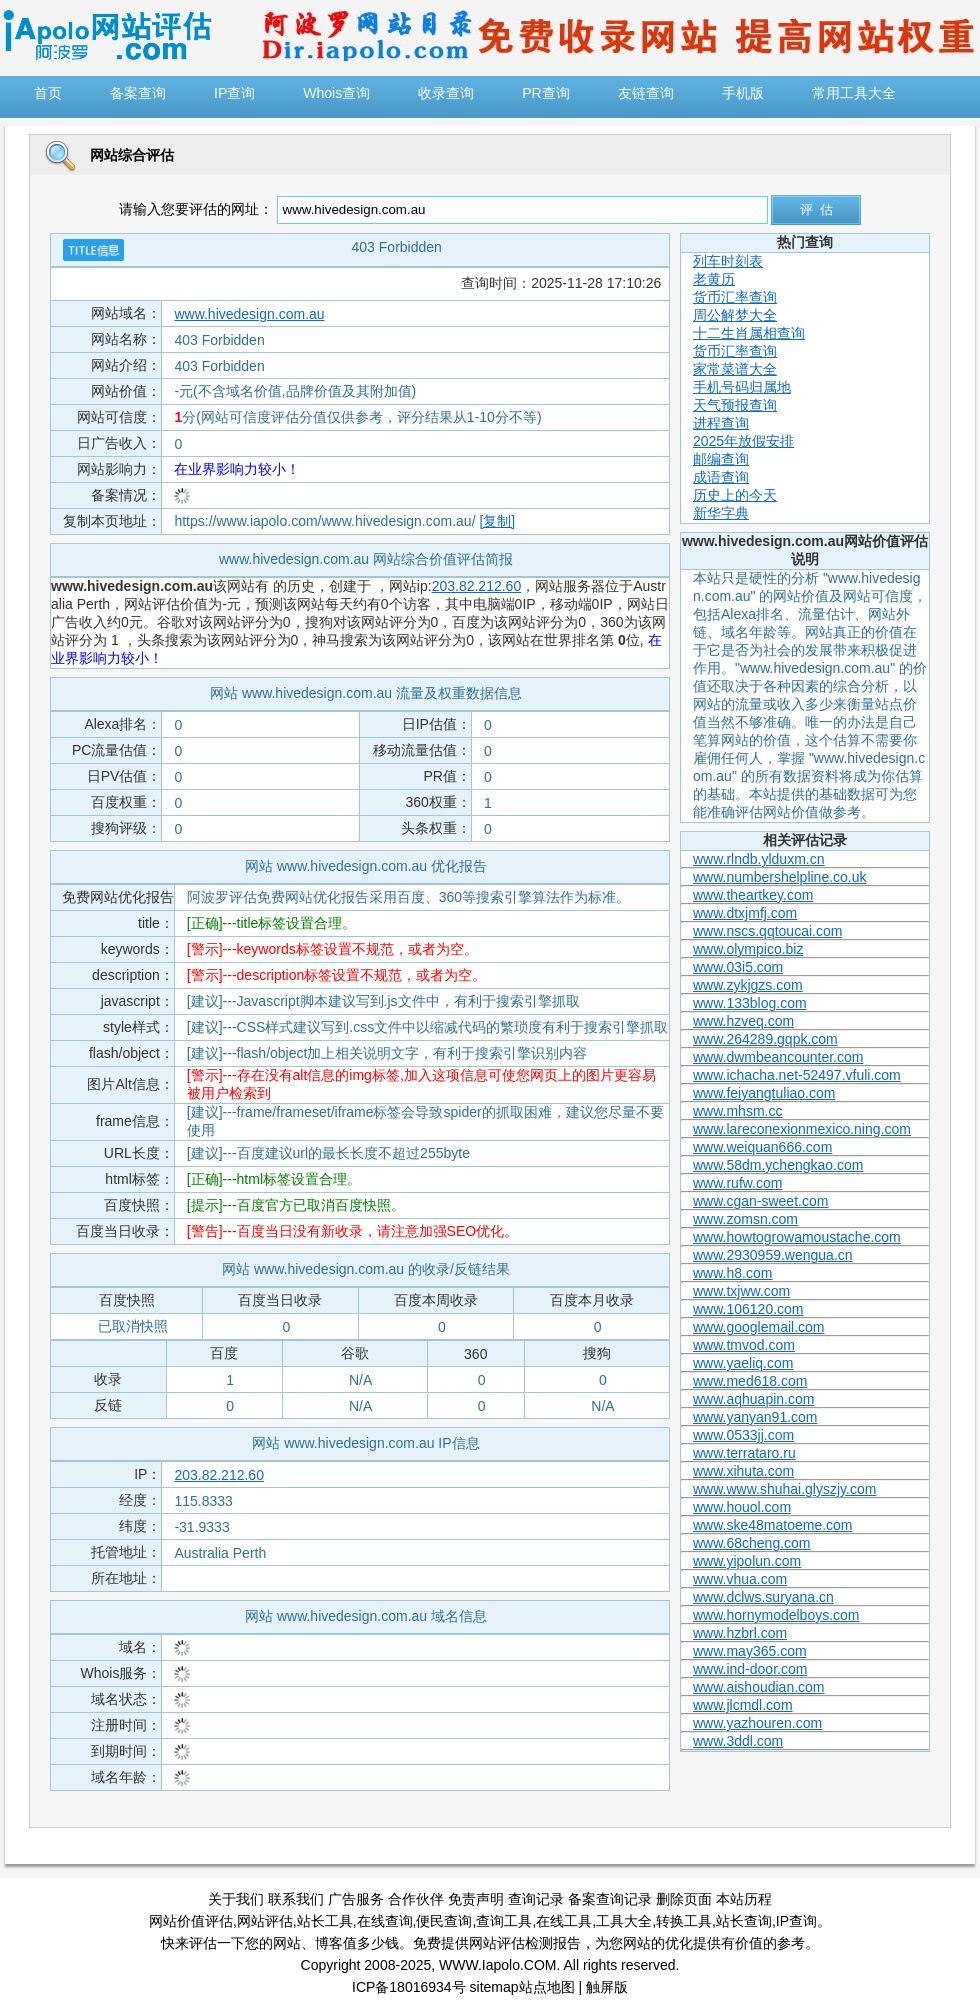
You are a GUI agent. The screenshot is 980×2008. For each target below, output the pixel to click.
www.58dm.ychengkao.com (778, 1165)
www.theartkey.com (753, 895)
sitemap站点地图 (522, 1987)
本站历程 (744, 1899)
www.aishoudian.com (759, 1687)
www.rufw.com (737, 1183)
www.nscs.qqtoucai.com (767, 931)
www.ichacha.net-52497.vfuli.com (797, 1075)
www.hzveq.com (743, 1021)
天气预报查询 (735, 405)
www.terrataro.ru (744, 1453)
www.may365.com (750, 1651)
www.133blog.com (750, 1003)
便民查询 (444, 1921)
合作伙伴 (416, 1899)
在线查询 (385, 1921)
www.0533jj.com (743, 1435)
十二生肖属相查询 (749, 333)
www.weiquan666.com (762, 1147)
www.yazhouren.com (757, 1723)
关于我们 (236, 1899)
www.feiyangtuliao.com (764, 1093)
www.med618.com (750, 1381)
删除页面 (684, 1899)
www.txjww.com (741, 1291)
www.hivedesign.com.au (249, 314)
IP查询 (796, 1921)
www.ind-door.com (750, 1669)
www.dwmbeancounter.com (778, 1057)
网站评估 (265, 1921)
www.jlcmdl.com (743, 1705)
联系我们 (296, 1899)
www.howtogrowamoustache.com (797, 1237)
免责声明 (476, 1899)
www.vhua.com (740, 1579)
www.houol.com (742, 1507)
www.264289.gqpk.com (765, 1039)
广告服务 (356, 1899)
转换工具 (684, 1921)
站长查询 (744, 1921)
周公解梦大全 (735, 315)
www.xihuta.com (743, 1471)
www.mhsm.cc (737, 1111)
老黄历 (714, 279)
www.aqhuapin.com (753, 1399)
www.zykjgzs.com (748, 985)
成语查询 (721, 477)
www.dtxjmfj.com (745, 913)
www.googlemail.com (759, 1327)
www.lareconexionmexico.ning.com (802, 1129)
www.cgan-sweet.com (760, 1201)
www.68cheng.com (752, 1543)
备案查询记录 (610, 1899)
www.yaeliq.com (743, 1363)
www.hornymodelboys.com (776, 1615)
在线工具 (564, 1921)
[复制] (497, 521)
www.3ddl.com (738, 1741)
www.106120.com (748, 1309)
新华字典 (721, 513)
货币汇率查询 (735, 297)
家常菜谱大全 (735, 369)
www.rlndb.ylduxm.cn (759, 859)
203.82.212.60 (477, 586)
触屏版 (607, 1987)
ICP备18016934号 (409, 1987)
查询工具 (504, 1921)
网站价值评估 (191, 1921)
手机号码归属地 (742, 387)
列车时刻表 (728, 261)
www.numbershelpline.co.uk (780, 877)
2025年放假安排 (743, 441)
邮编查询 (721, 459)
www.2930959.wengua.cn (773, 1255)
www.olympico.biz (748, 949)
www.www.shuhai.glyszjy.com (784, 1489)
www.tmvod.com (744, 1345)
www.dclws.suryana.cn (763, 1597)
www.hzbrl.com (740, 1633)
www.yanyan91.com (755, 1417)
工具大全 (624, 1921)
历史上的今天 (735, 495)
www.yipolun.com (747, 1561)
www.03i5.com (738, 967)
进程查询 (721, 423)
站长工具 (325, 1921)
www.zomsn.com (745, 1219)
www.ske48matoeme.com (773, 1525)
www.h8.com (732, 1273)
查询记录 (536, 1899)
